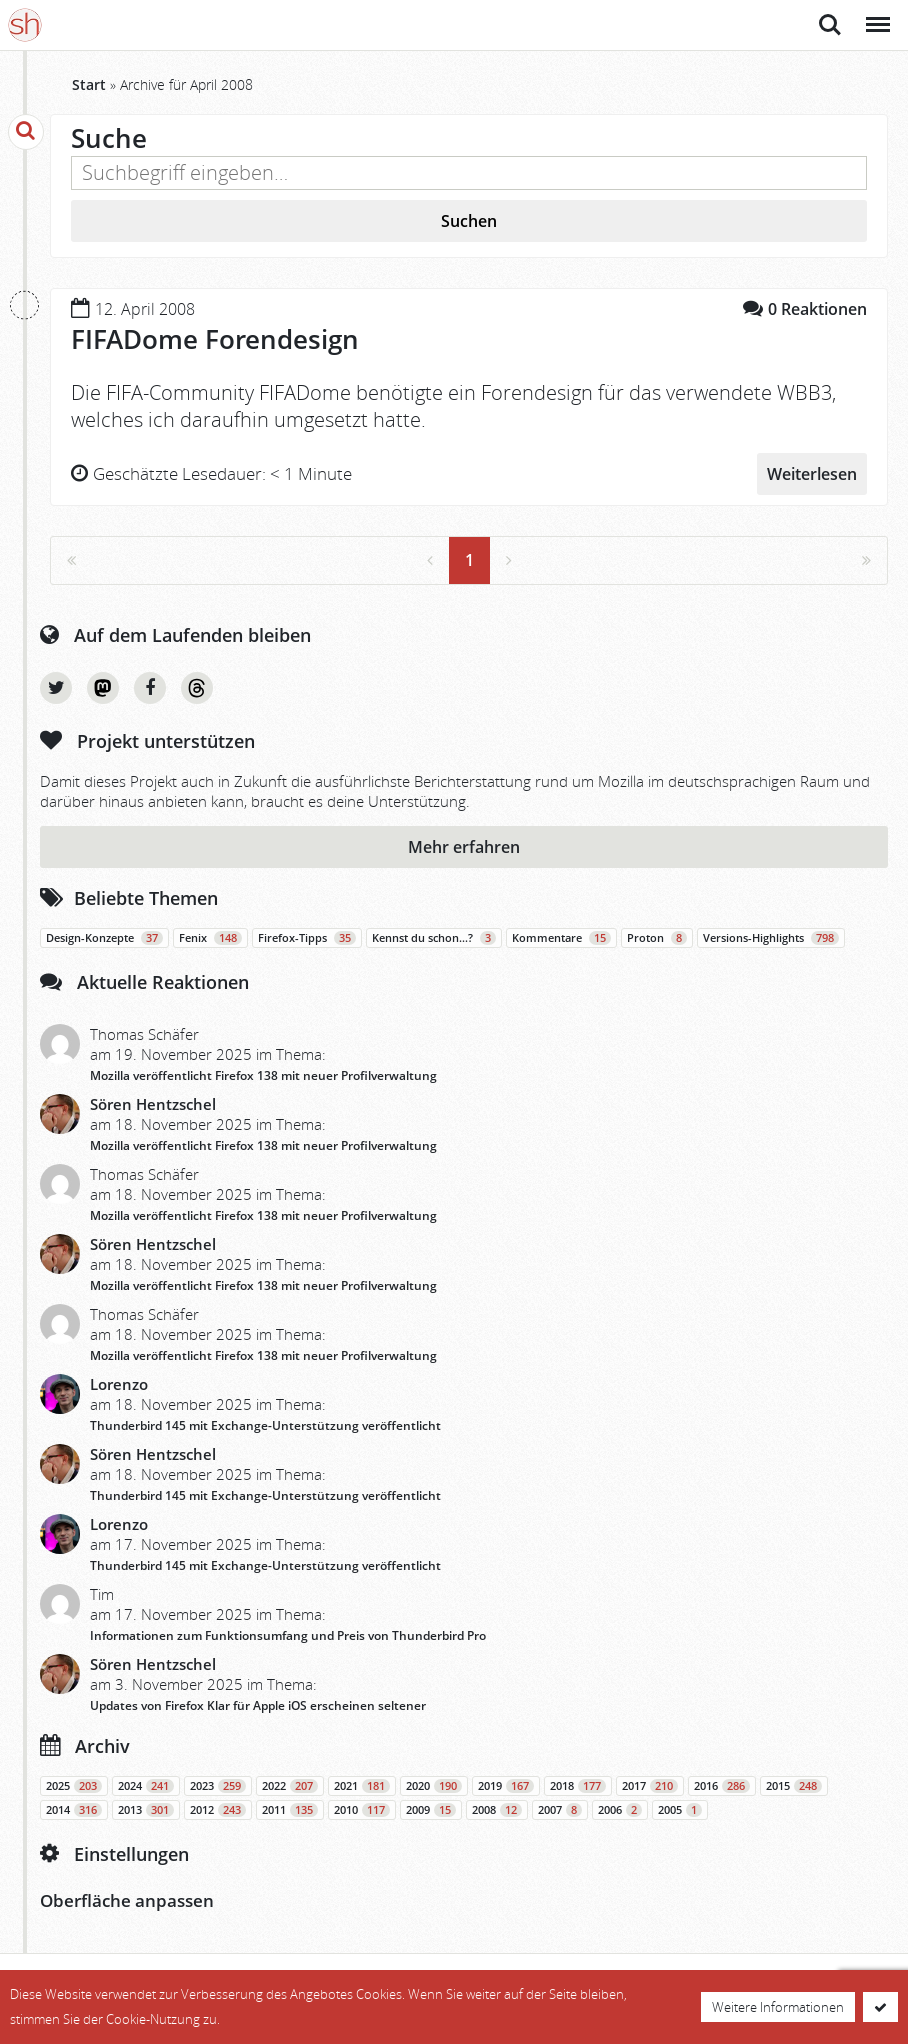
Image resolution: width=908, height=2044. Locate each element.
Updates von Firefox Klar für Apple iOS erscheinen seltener (258, 1705)
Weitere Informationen (778, 2007)
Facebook (150, 688)
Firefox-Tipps (307, 938)
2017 (650, 1786)
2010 (362, 1810)
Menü (876, 14)
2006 (620, 1810)
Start (89, 84)
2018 (578, 1786)
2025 (74, 1786)
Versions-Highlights (771, 938)
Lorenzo (119, 1384)
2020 (434, 1786)
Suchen (469, 221)
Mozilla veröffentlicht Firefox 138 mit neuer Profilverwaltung (263, 1075)
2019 (506, 1786)
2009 (431, 1810)
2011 (290, 1810)
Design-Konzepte (104, 938)
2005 (680, 1810)
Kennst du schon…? (434, 938)
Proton (657, 938)
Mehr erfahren (464, 847)
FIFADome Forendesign (215, 339)
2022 (290, 1786)
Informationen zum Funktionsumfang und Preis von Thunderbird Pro (288, 1635)
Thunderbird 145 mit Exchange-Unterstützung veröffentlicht (265, 1425)
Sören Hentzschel (153, 1104)
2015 (794, 1786)
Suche (830, 25)
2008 (497, 1810)
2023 (218, 1786)
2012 (218, 1810)
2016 (722, 1786)
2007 (560, 1810)
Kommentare (561, 938)
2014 (74, 1810)
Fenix (210, 938)
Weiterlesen (812, 474)
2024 (146, 1786)
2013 (146, 1810)
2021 (362, 1786)
